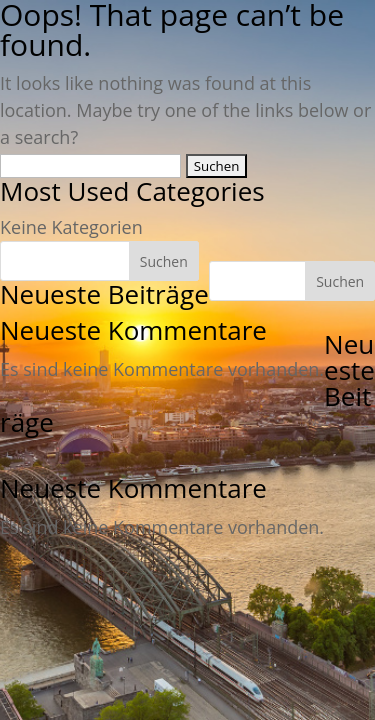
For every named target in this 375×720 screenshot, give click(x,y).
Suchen (340, 281)
